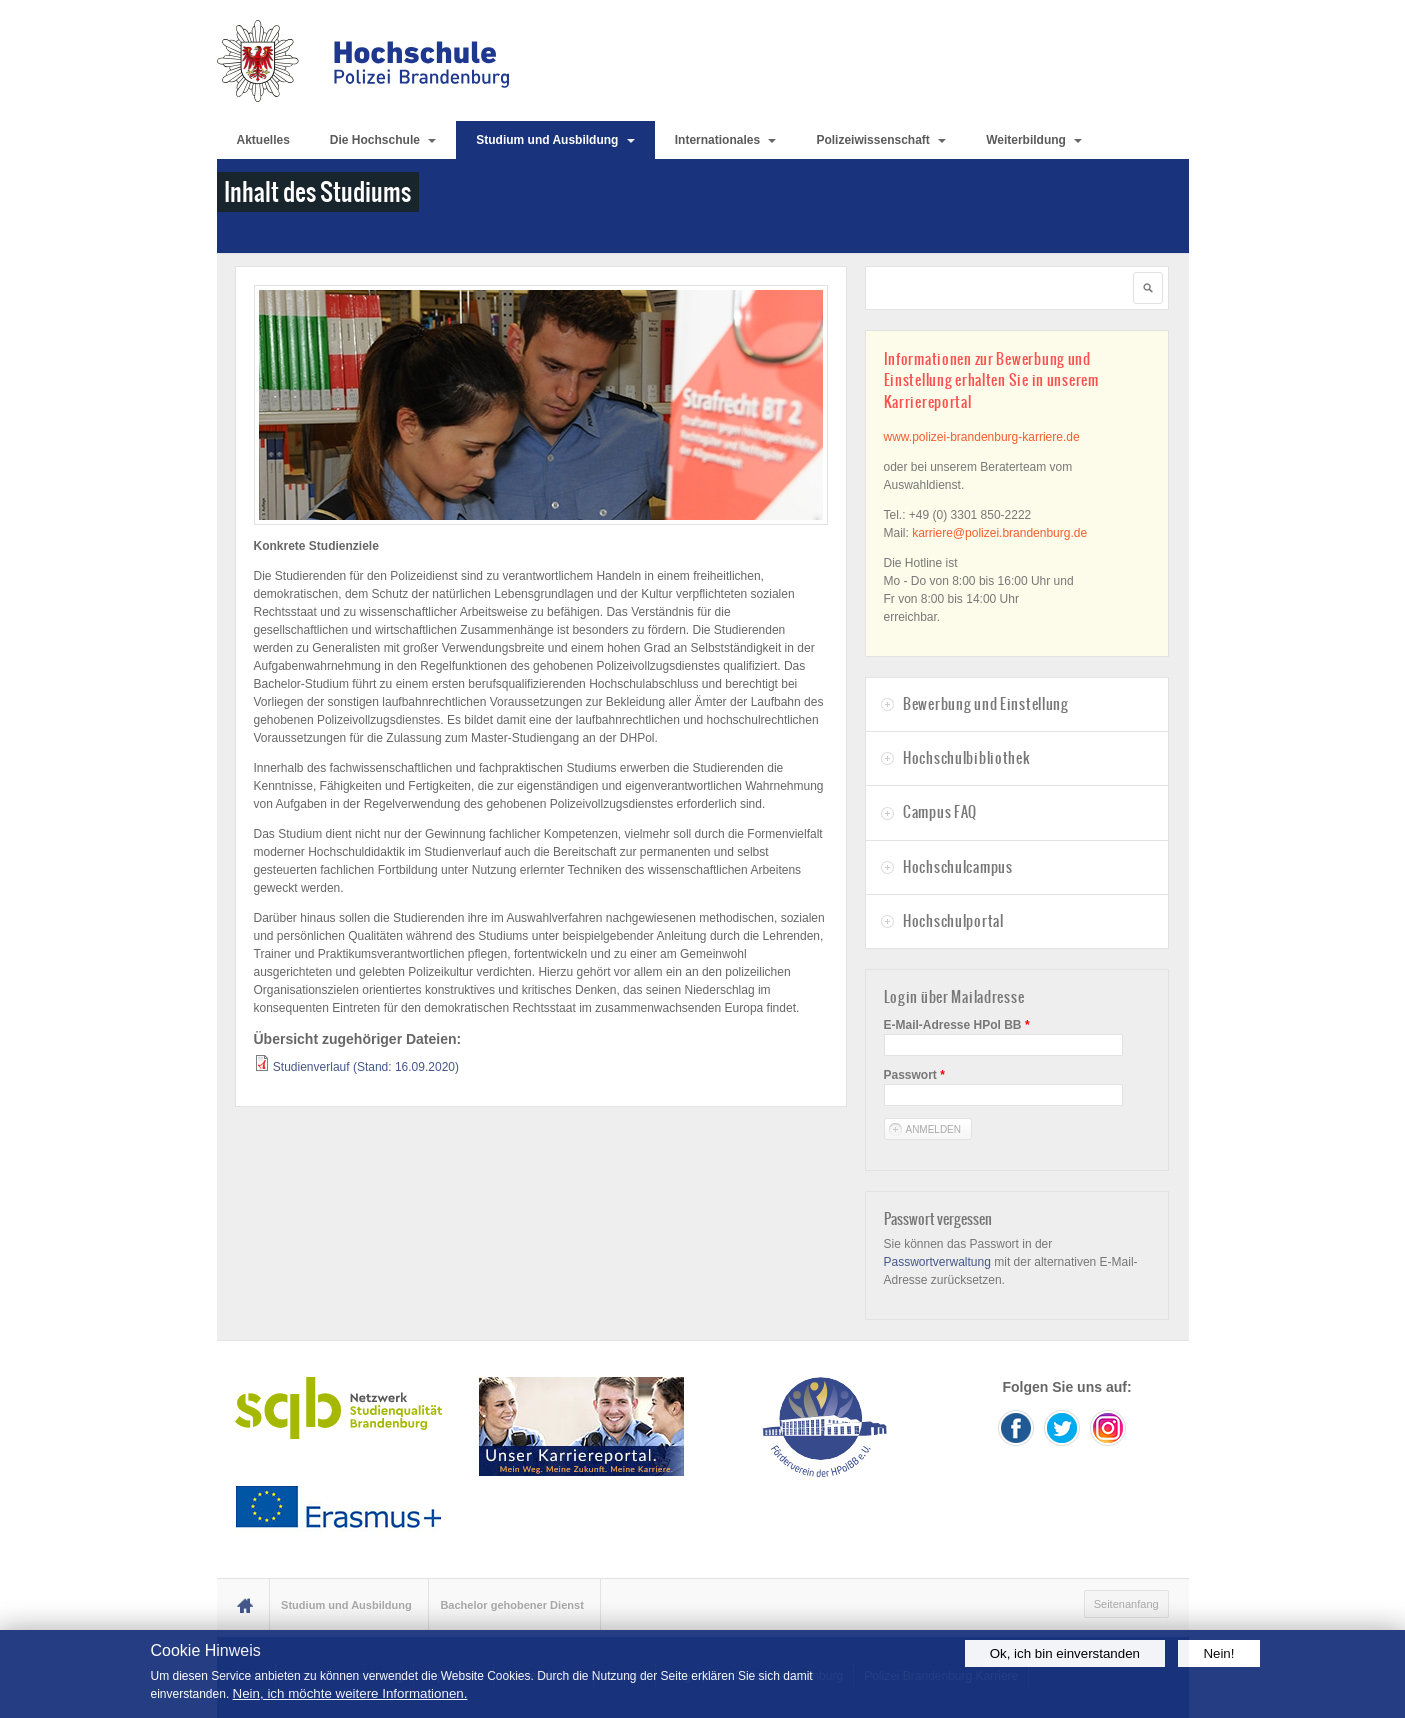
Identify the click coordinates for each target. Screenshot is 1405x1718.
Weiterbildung (1034, 140)
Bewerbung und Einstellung (986, 704)
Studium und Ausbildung (555, 140)
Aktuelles (263, 140)
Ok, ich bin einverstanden (1065, 1653)
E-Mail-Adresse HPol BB (957, 1025)
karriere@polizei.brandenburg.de (999, 533)
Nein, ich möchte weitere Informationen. (350, 1693)
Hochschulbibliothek (966, 758)
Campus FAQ (940, 812)
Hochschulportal (953, 921)
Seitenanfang (1126, 1604)
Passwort (914, 1075)
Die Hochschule (383, 140)
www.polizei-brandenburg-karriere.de (982, 437)
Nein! (1218, 1653)
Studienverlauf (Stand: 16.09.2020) (366, 1067)
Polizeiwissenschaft (881, 140)
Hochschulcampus (958, 867)
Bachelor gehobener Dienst (511, 1605)
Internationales (726, 140)
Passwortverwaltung (937, 1262)
